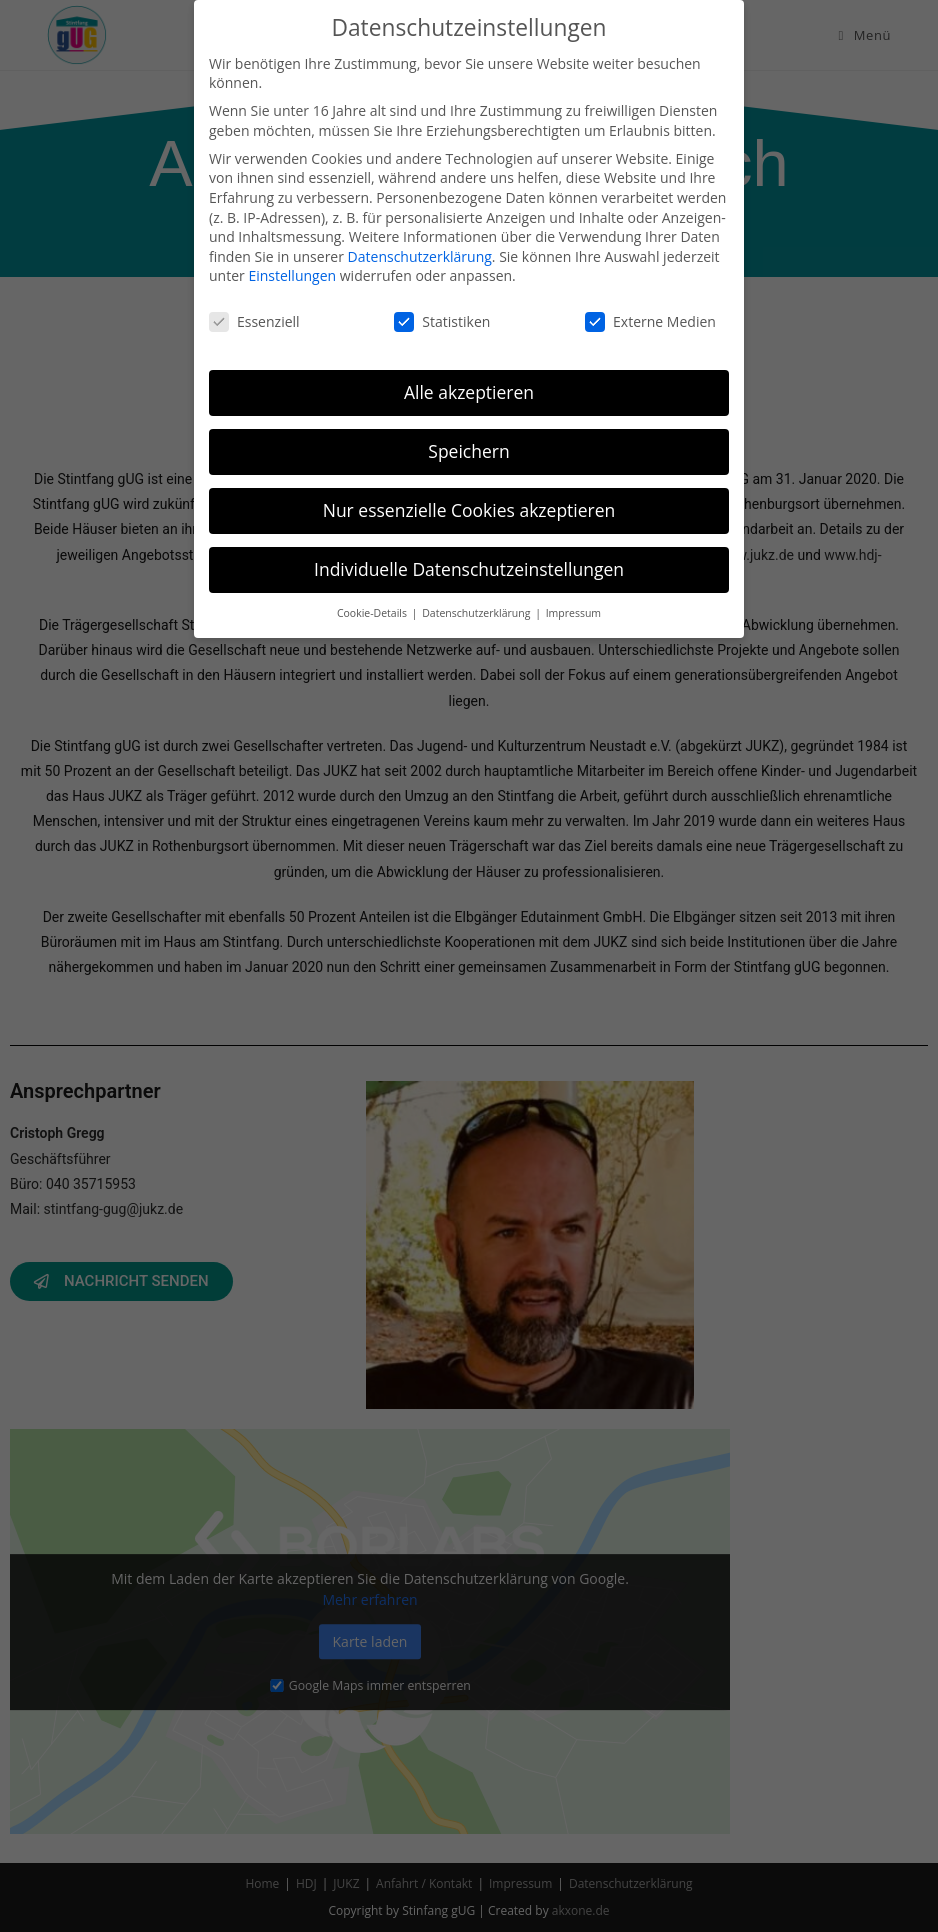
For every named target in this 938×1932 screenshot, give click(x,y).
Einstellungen (292, 275)
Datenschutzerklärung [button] (477, 613)
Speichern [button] (468, 451)
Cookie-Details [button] (373, 613)
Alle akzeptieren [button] (469, 392)
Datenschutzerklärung (420, 256)
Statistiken (442, 321)
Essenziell (254, 321)
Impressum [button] (573, 613)
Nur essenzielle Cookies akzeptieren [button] (469, 510)
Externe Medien (650, 321)
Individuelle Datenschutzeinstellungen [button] (469, 569)
